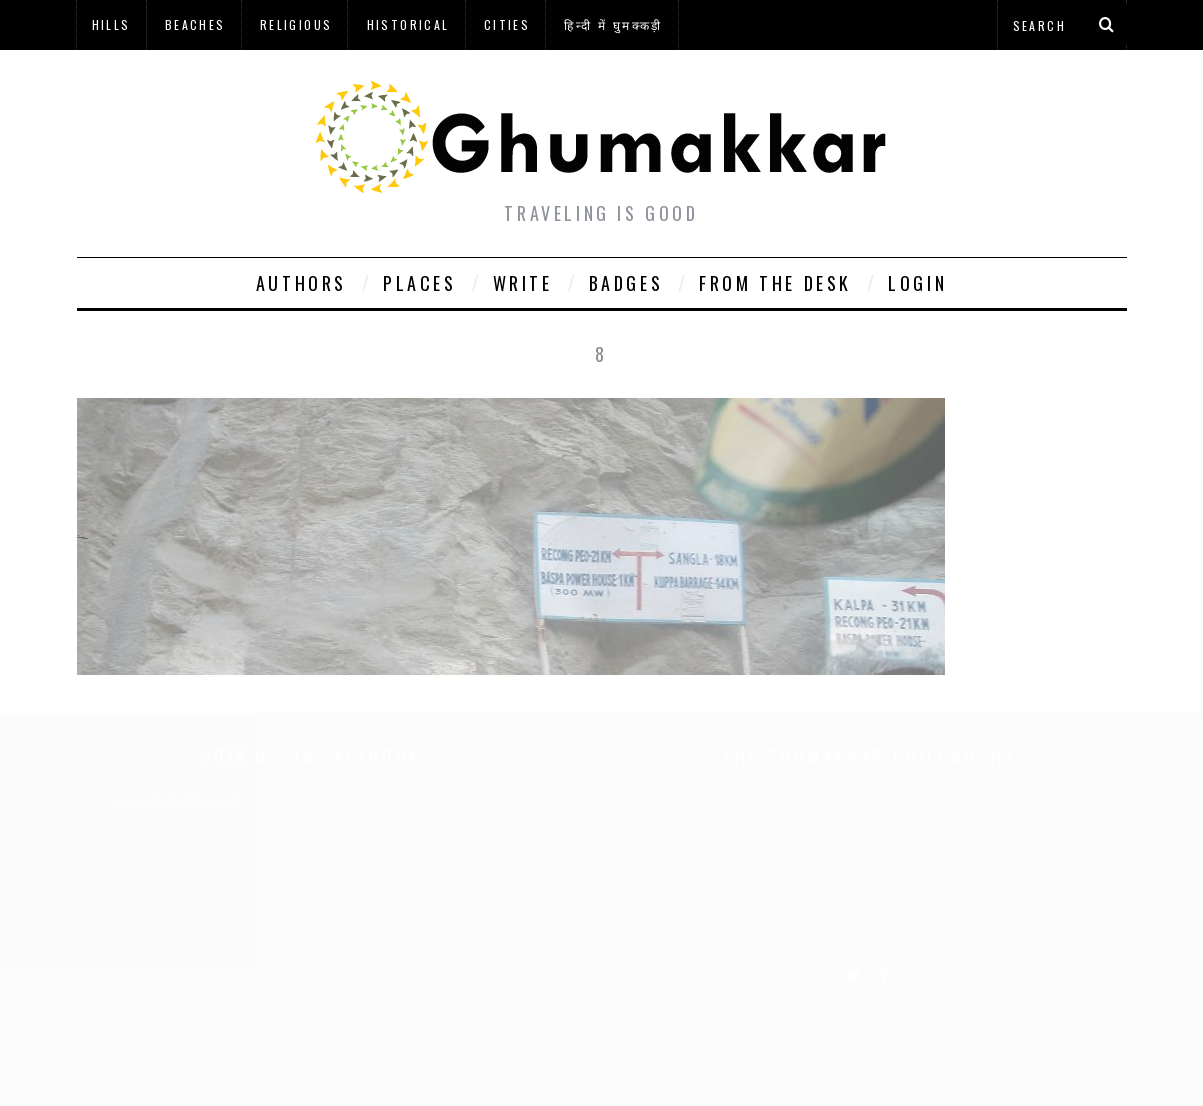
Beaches (195, 24)
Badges (626, 283)
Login (917, 283)
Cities (507, 24)
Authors (301, 283)
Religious (296, 24)
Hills (111, 24)
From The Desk (775, 283)
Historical (408, 24)
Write (523, 283)
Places (420, 283)
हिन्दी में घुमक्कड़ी (613, 24)
